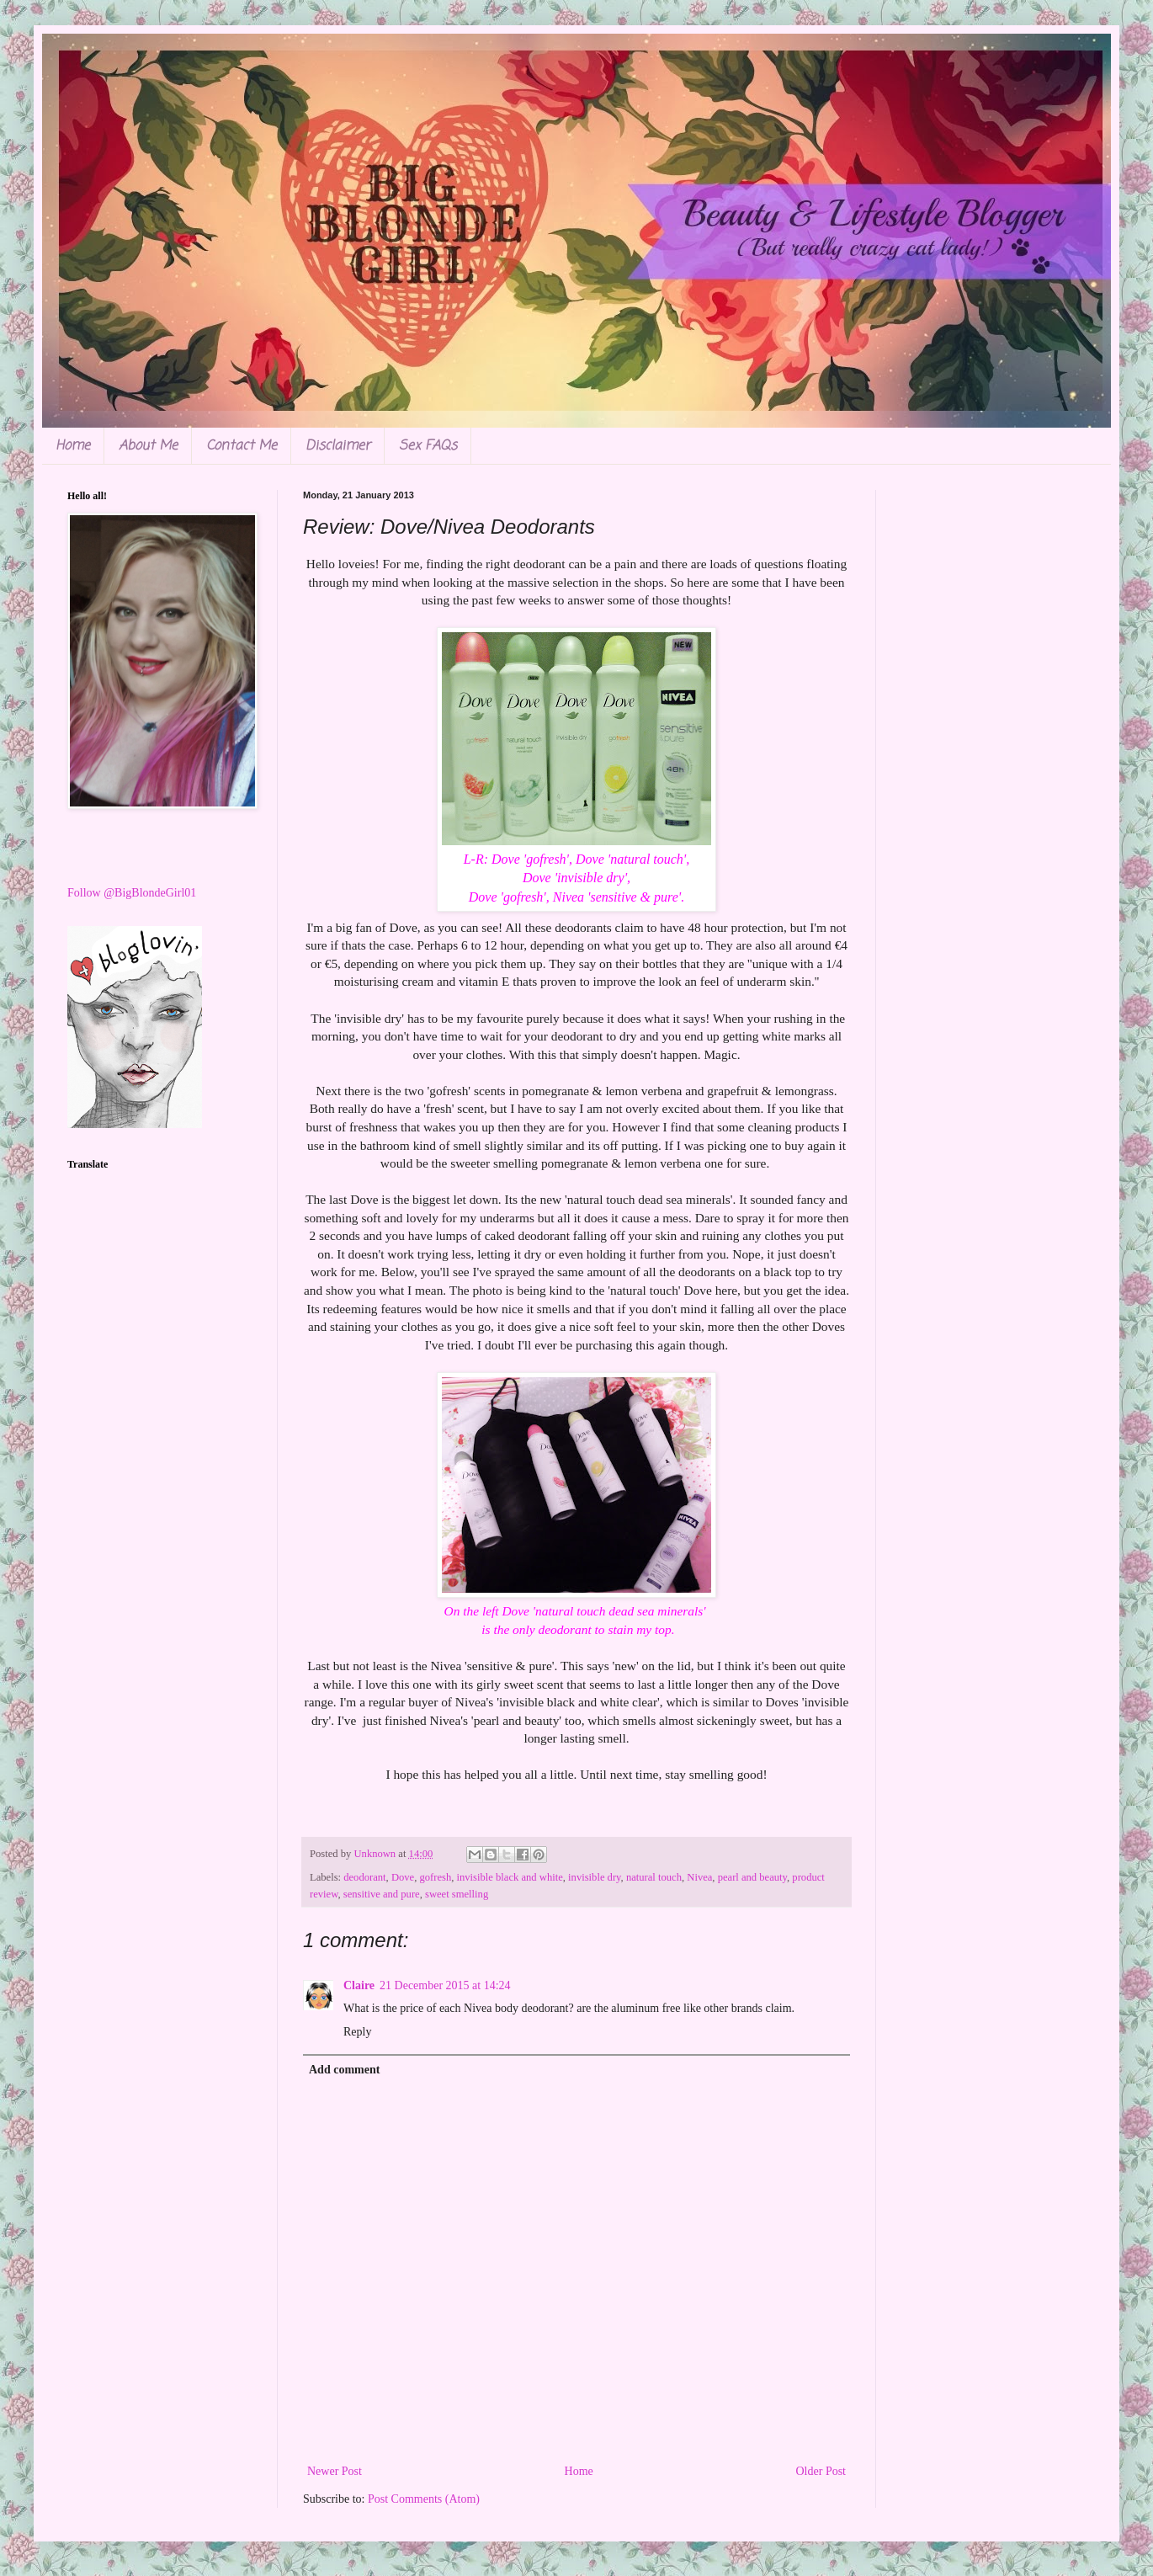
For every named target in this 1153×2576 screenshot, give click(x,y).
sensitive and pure (381, 1894)
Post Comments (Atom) (424, 2499)
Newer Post (334, 2471)
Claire (359, 1985)
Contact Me (241, 446)
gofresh (435, 1877)
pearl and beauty (752, 1877)
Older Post (821, 2471)
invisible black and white (510, 1877)
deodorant (364, 1877)
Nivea (699, 1877)
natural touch (654, 1877)
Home (73, 446)
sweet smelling (456, 1894)
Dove (402, 1877)
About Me (148, 446)
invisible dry (594, 1877)
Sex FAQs (428, 446)
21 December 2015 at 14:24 (445, 1985)
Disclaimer (338, 446)
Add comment (344, 2069)
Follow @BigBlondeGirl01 (131, 892)
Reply (357, 2031)
